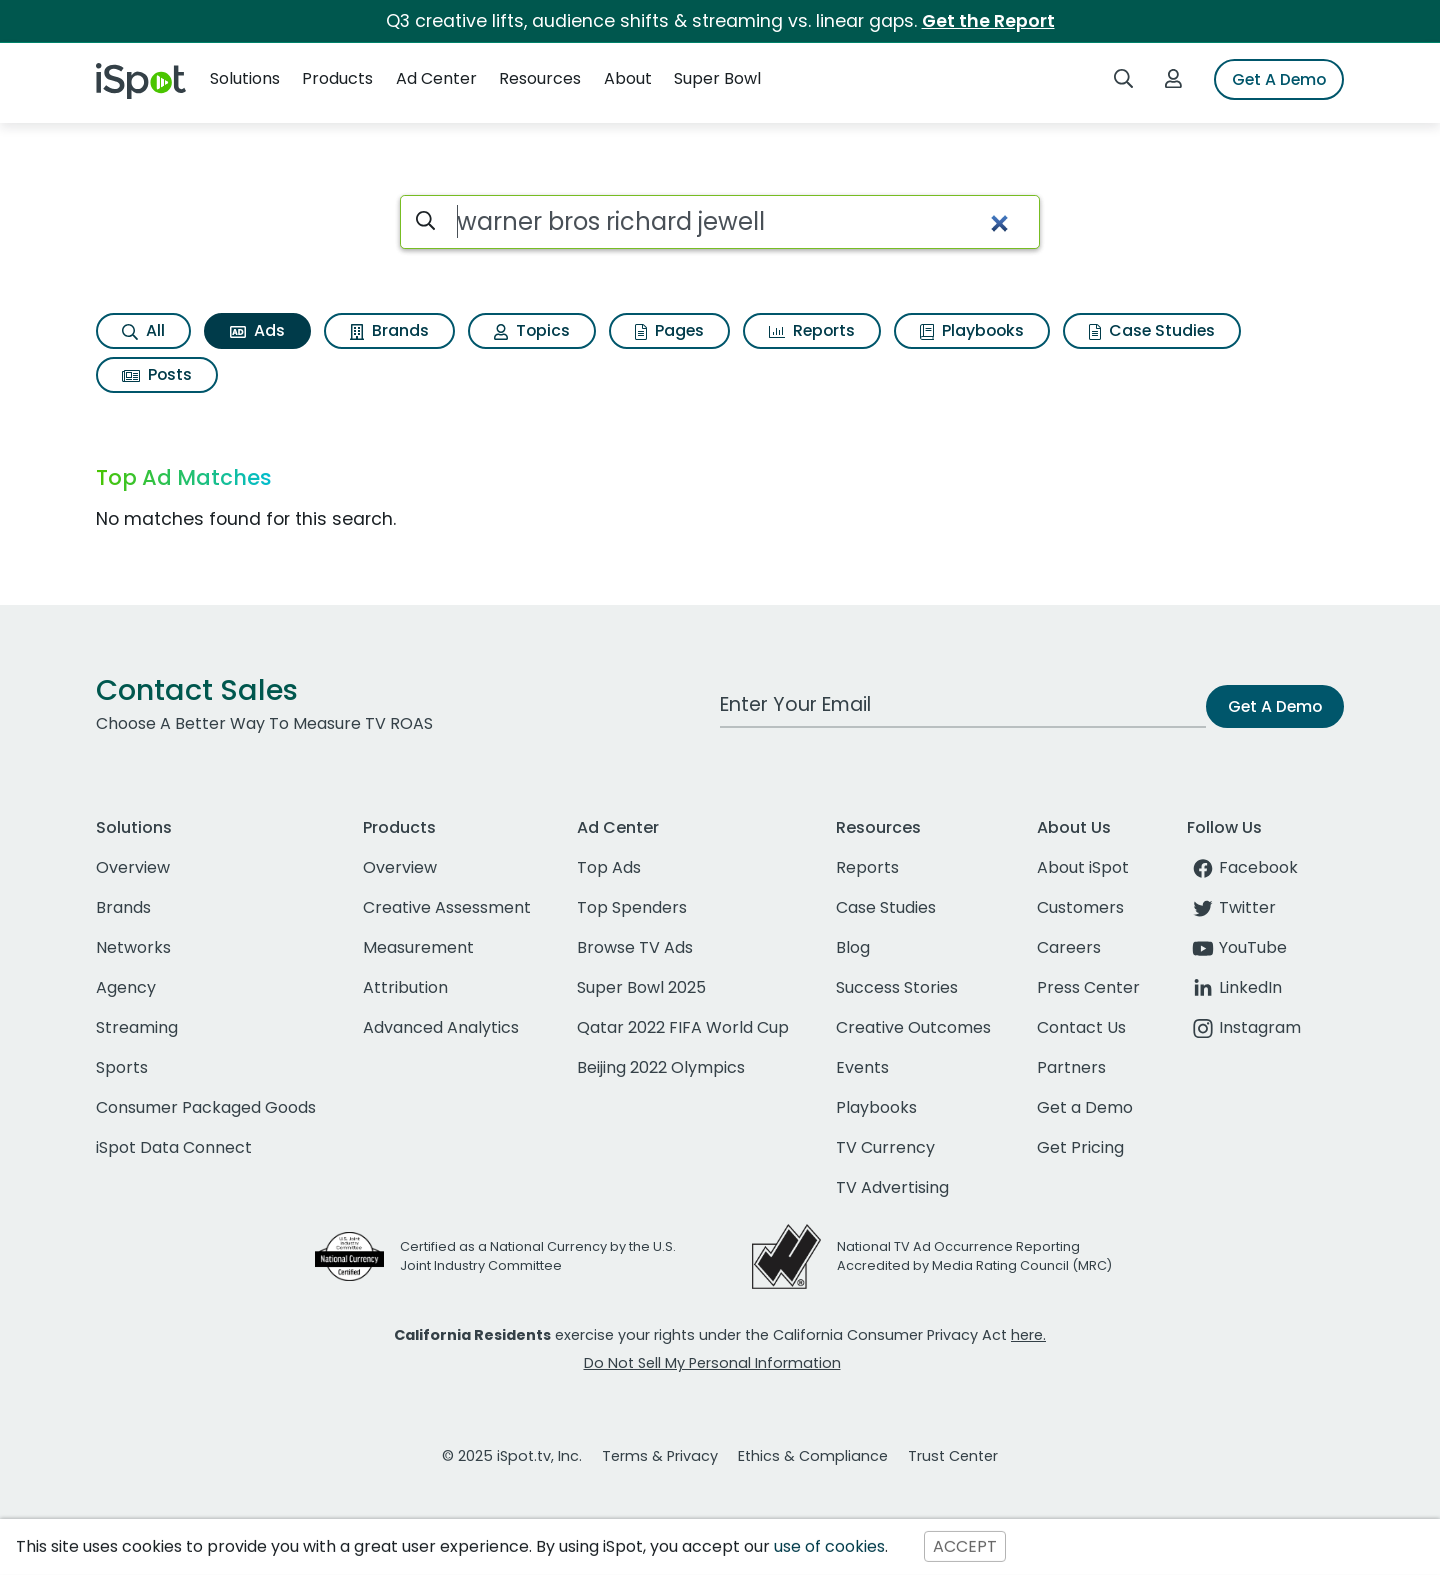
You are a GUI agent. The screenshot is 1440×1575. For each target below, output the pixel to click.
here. (1028, 1335)
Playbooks (972, 330)
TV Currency (885, 1147)
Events (862, 1067)
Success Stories (897, 987)
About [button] (628, 78)
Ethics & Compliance (813, 1456)
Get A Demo (1279, 79)
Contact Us (1081, 1027)
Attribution (405, 987)
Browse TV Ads (635, 947)
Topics (532, 330)
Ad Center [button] (436, 78)
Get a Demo (1085, 1107)
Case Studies (1152, 330)
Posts (157, 374)
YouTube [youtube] (1237, 947)
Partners (1071, 1067)
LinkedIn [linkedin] (1234, 987)
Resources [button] (540, 78)
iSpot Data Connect (174, 1147)
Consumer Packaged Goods (206, 1107)
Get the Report (988, 21)
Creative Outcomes (913, 1027)
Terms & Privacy (660, 1456)
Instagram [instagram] (1244, 1027)
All (143, 330)
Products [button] (337, 78)
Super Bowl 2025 (641, 987)
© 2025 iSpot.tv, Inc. (512, 1456)
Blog (853, 947)
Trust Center (953, 1456)
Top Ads (609, 867)
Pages (669, 330)
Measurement (418, 947)
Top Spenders (632, 907)
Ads (257, 330)
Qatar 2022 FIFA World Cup (683, 1027)
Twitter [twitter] (1231, 907)
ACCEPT (965, 1546)
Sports (122, 1067)
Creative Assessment (447, 907)
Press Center (1088, 987)
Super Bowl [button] (717, 78)
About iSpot (1083, 867)
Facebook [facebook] (1242, 867)
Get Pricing (1080, 1147)
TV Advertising (892, 1187)
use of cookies (829, 1546)
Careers (1069, 947)
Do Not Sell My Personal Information (712, 1363)
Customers (1080, 907)
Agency (126, 987)
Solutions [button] (245, 78)
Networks (133, 947)
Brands (389, 330)
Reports (812, 330)
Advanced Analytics (441, 1027)
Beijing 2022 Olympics (661, 1067)
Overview (133, 867)
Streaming (137, 1027)
